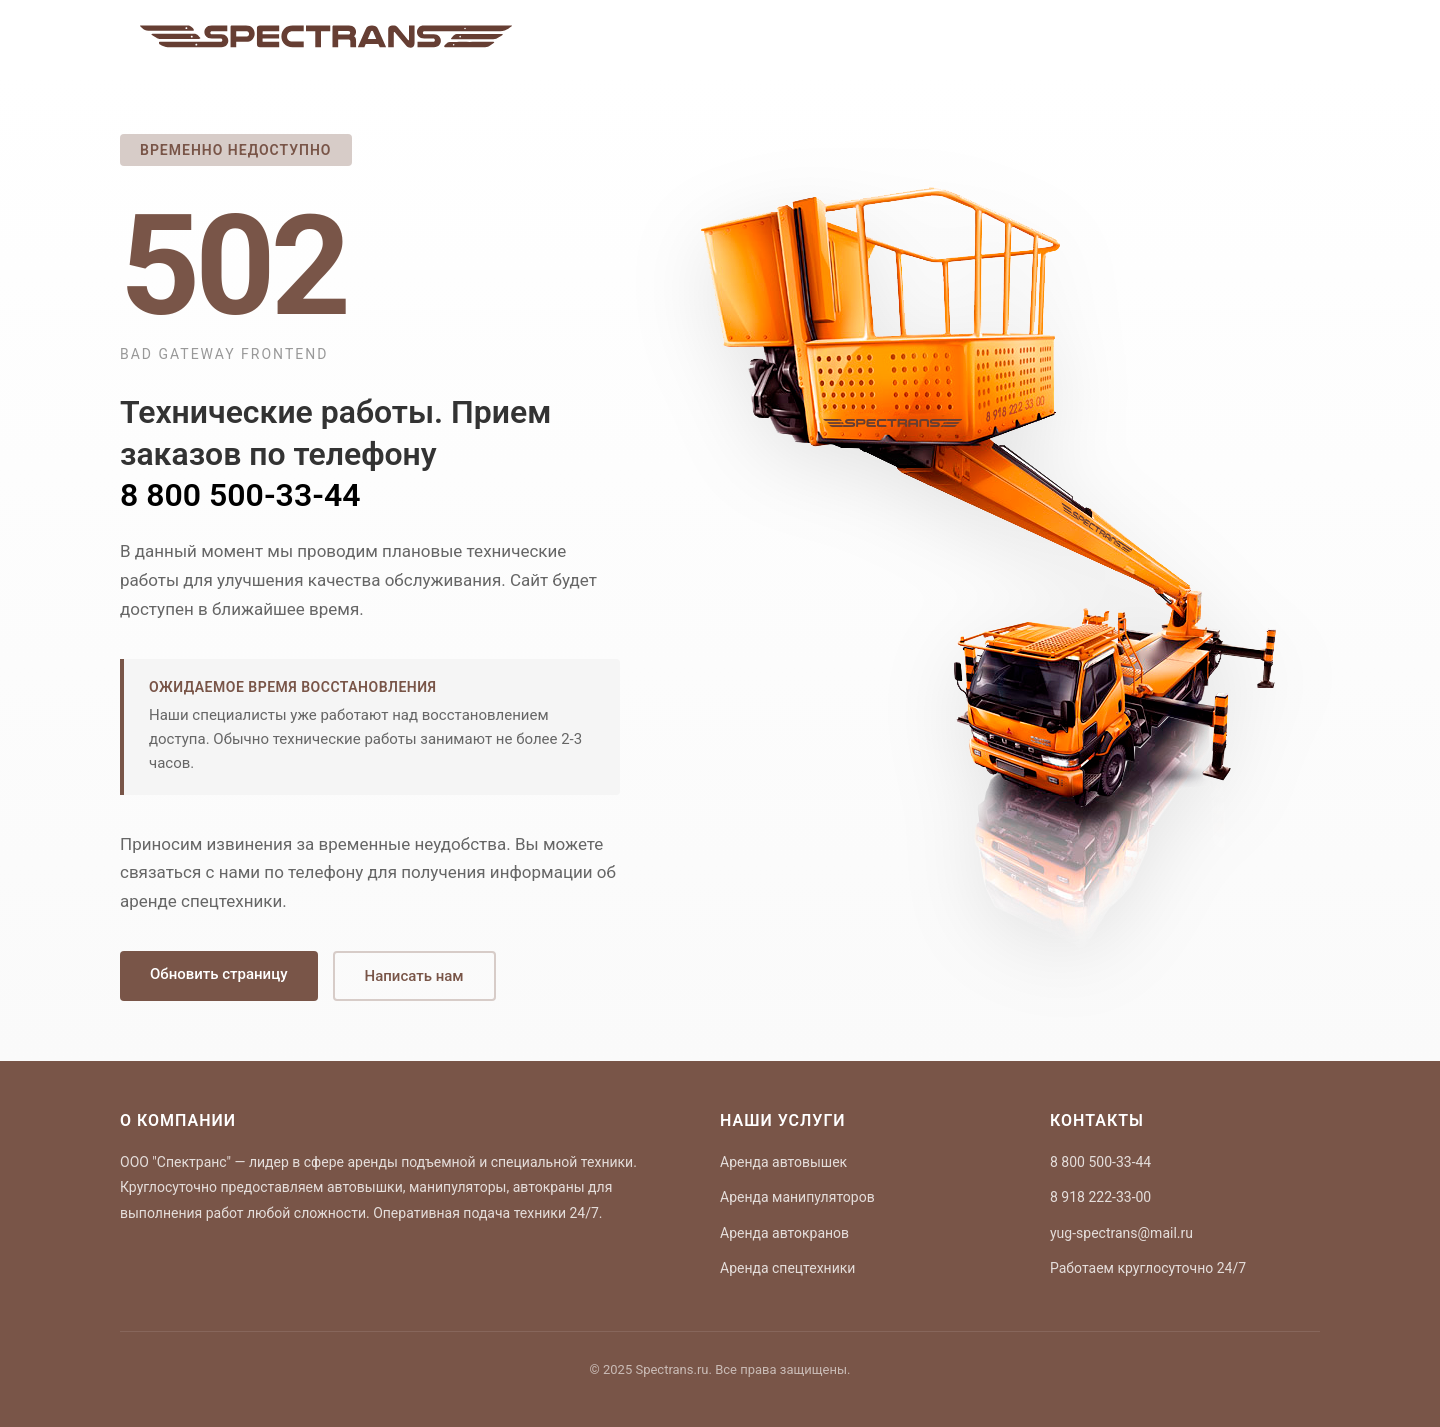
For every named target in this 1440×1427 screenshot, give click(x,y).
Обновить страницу (219, 974)
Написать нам (414, 976)
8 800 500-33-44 (240, 495)
